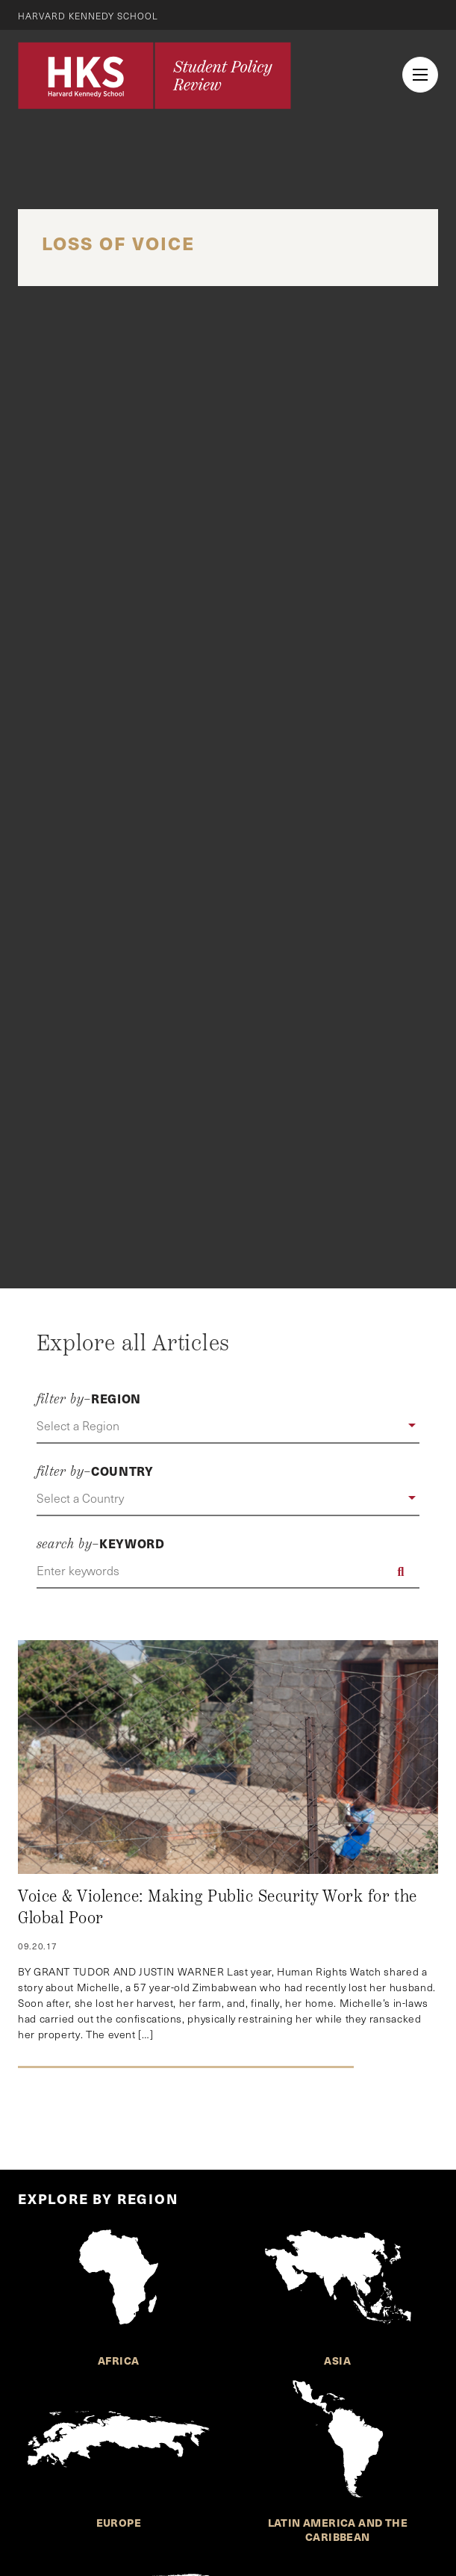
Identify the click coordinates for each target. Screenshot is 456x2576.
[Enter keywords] (228, 1571)
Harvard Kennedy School (88, 16)
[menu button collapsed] (420, 75)
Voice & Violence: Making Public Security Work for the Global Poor (217, 1907)
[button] (228, 1426)
